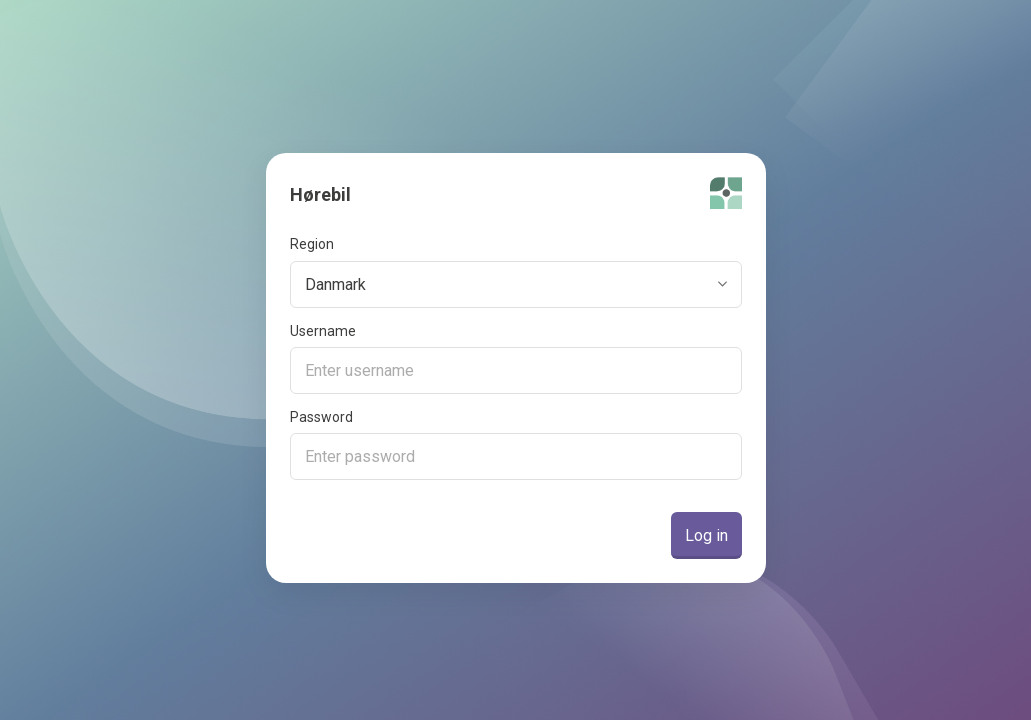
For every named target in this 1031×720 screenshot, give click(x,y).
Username (323, 331)
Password (321, 417)
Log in (706, 535)
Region (312, 244)
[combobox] (519, 284)
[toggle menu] (723, 284)
